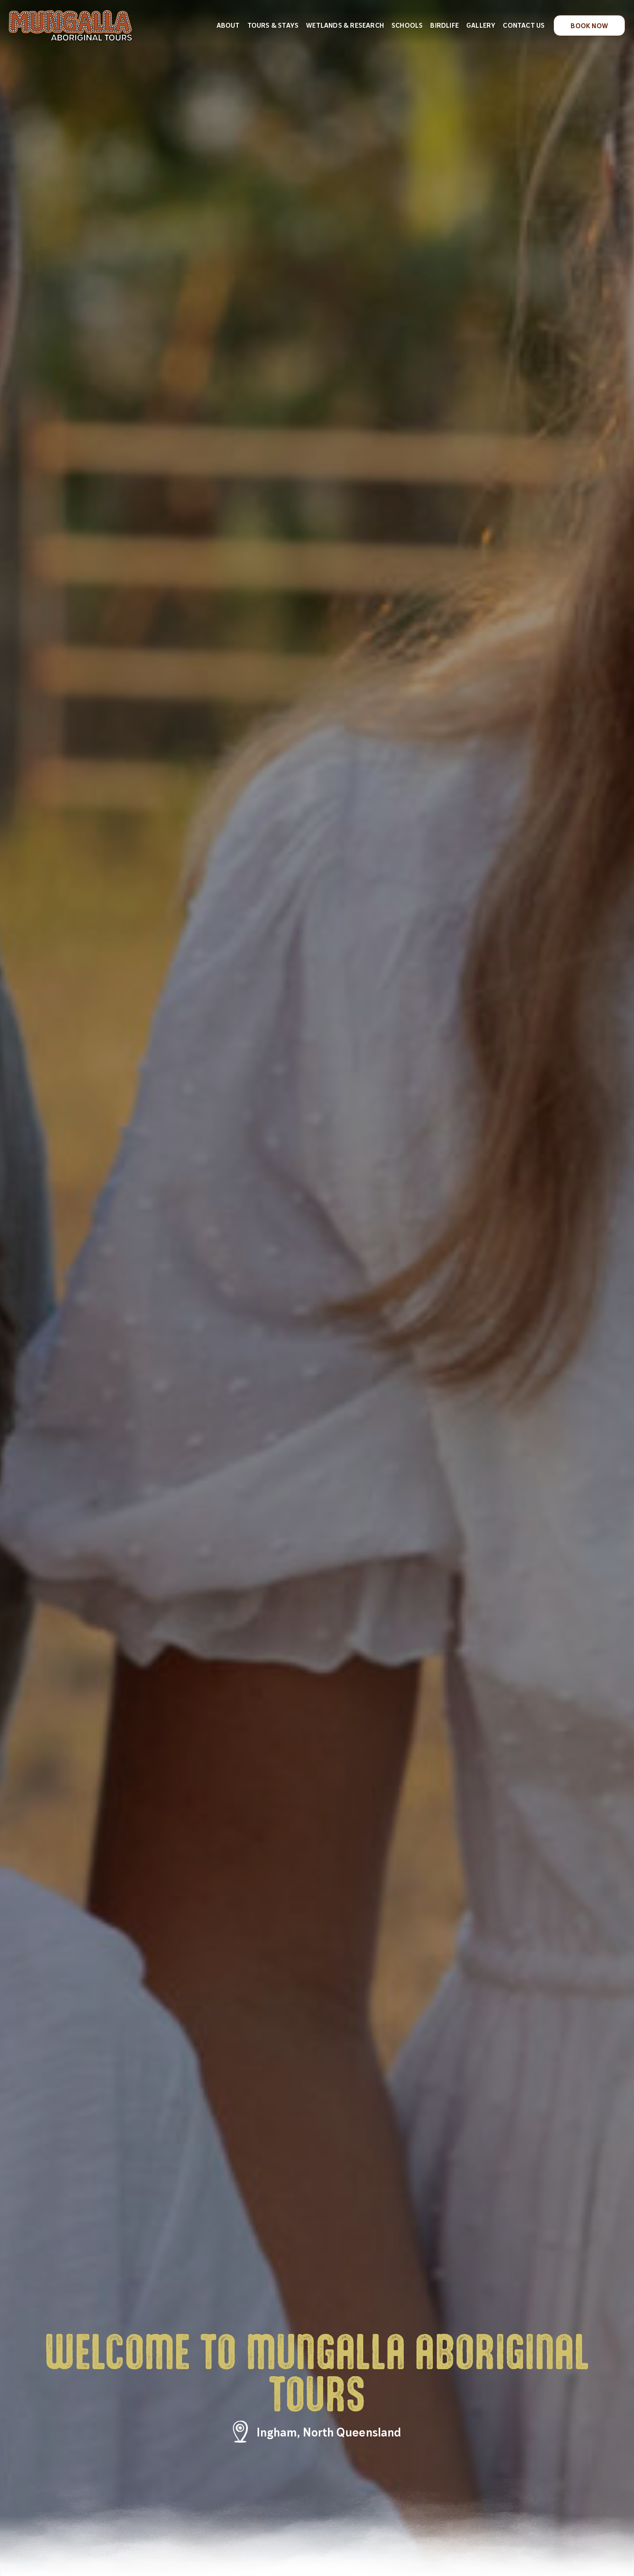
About (228, 25)
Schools (407, 25)
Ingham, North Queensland (329, 2432)
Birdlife (444, 25)
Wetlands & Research (345, 25)
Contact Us (524, 25)
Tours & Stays (273, 25)
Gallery (480, 25)
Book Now (589, 25)
